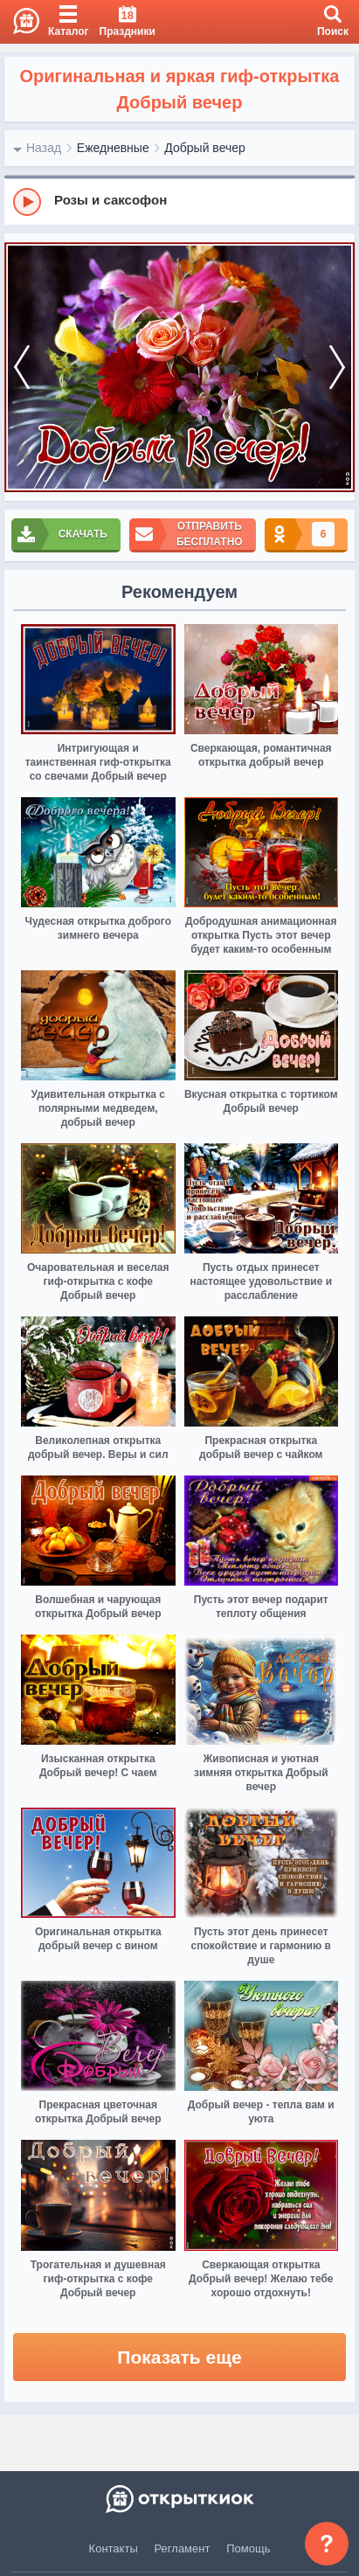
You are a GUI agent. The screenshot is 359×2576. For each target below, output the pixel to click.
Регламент (183, 2548)
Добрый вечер (204, 148)
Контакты (113, 2548)
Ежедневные (113, 148)
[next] (337, 367)
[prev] (22, 367)
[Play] (27, 202)
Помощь (248, 2548)
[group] (179, 201)
